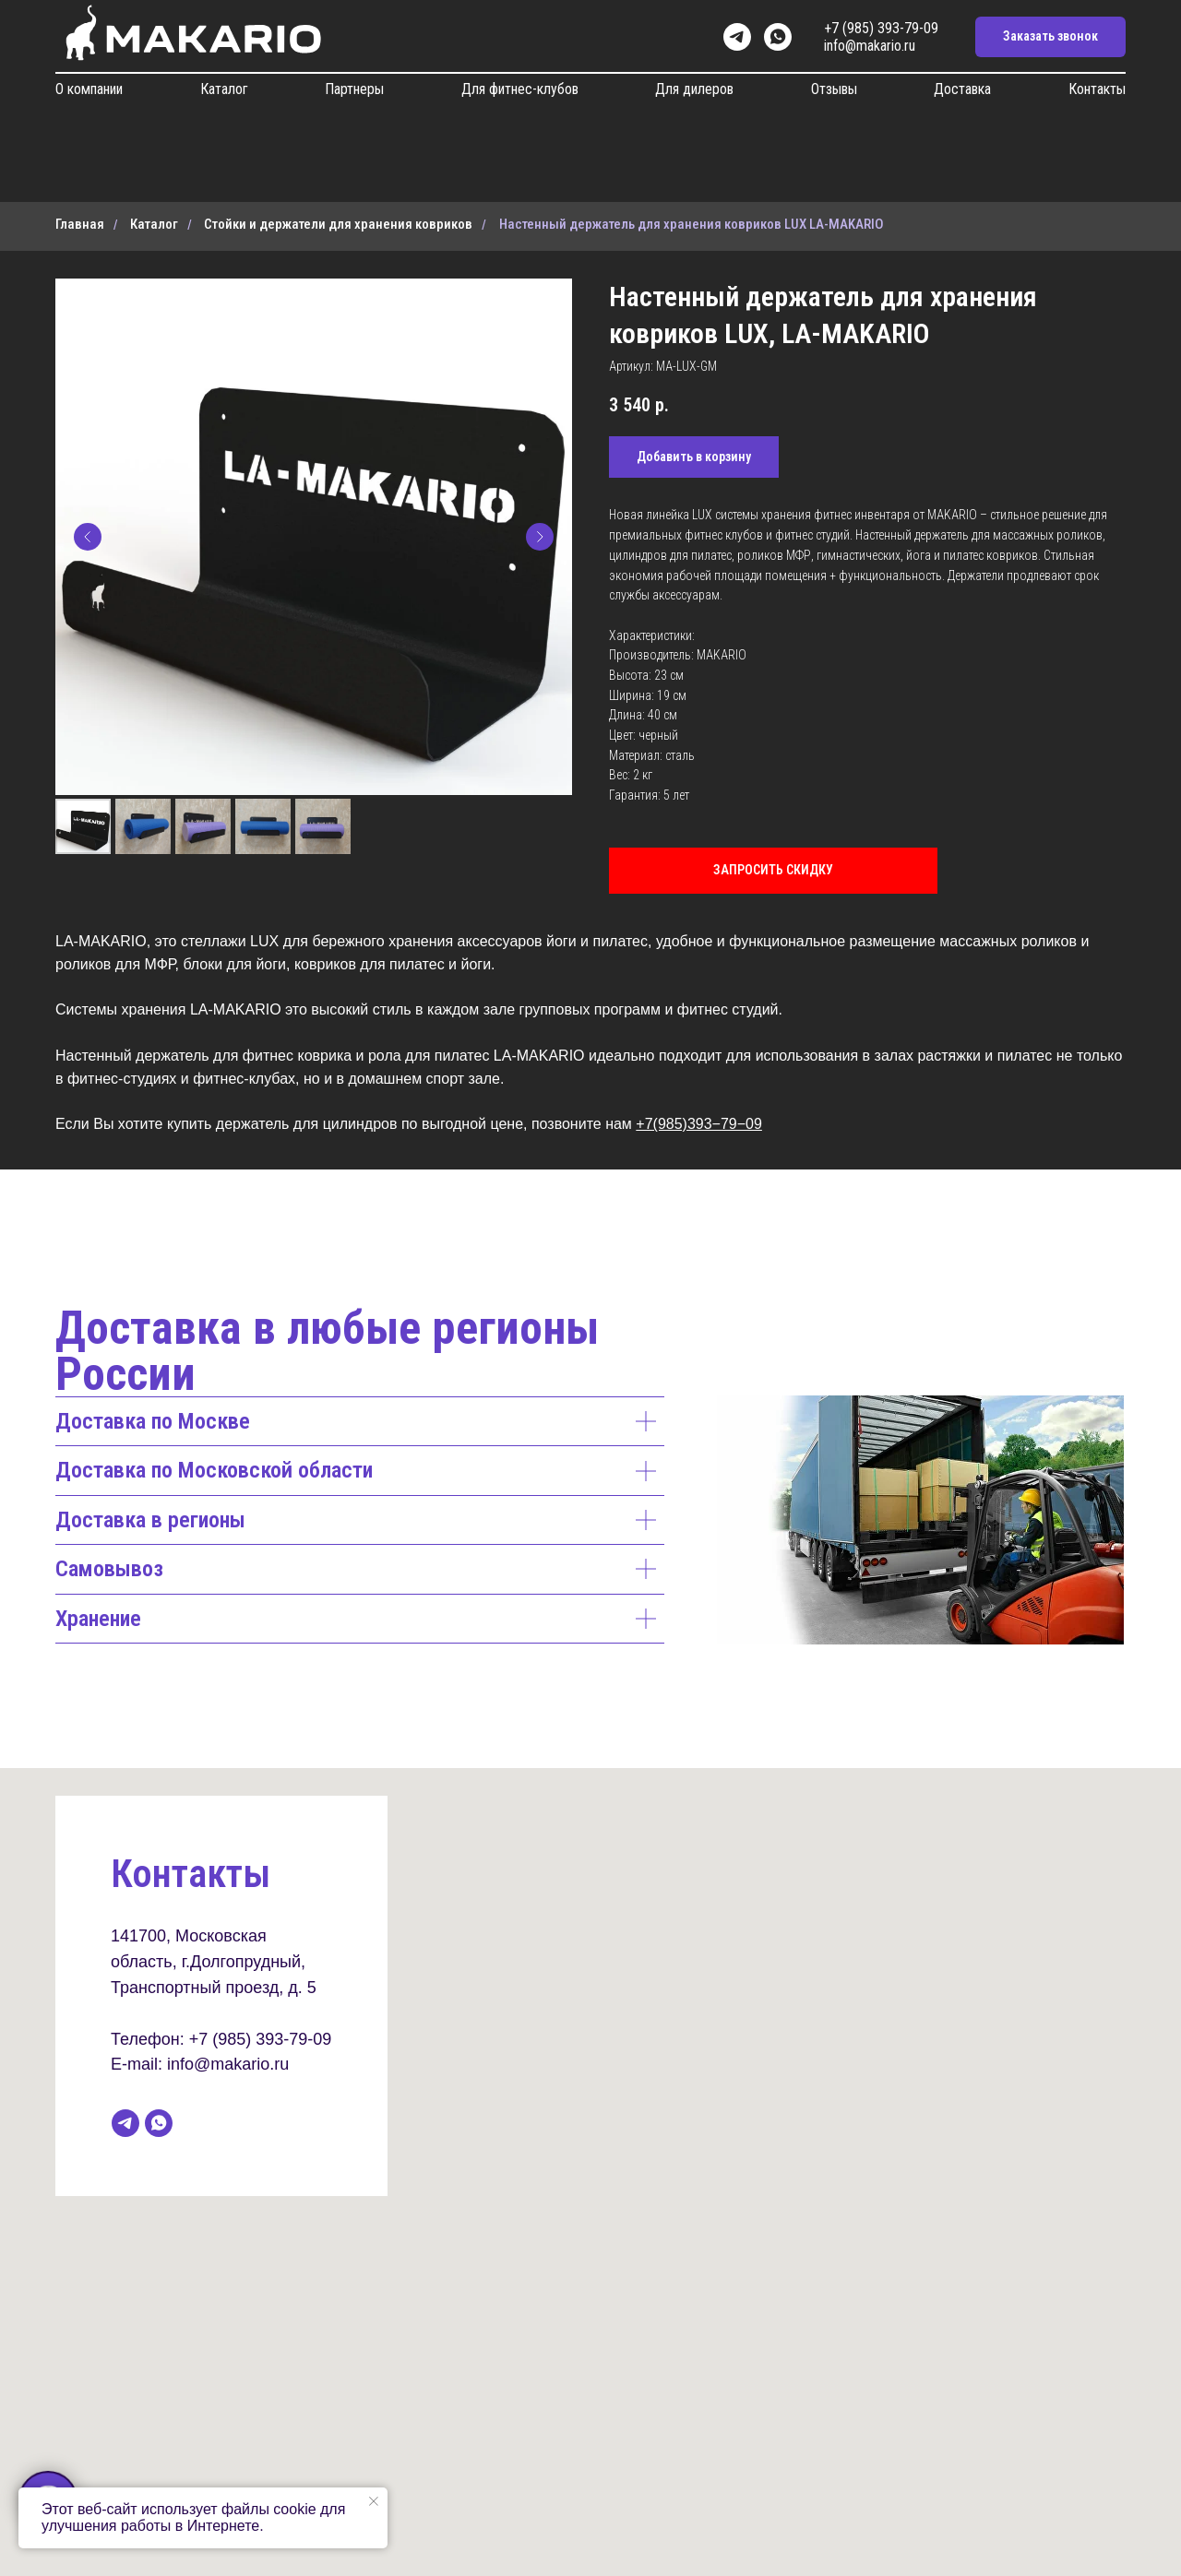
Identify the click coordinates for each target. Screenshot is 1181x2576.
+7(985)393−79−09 (699, 1124)
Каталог (224, 89)
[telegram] (737, 37)
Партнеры (354, 89)
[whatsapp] (778, 37)
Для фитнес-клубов (520, 89)
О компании (89, 89)
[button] (1050, 37)
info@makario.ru (869, 45)
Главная (79, 224)
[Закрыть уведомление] (373, 2501)
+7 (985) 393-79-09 (881, 28)
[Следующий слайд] (540, 537)
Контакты (1097, 89)
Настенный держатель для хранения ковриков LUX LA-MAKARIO (691, 224)
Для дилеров (694, 89)
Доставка (962, 89)
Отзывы (834, 89)
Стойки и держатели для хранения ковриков (338, 224)
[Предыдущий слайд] (87, 537)
